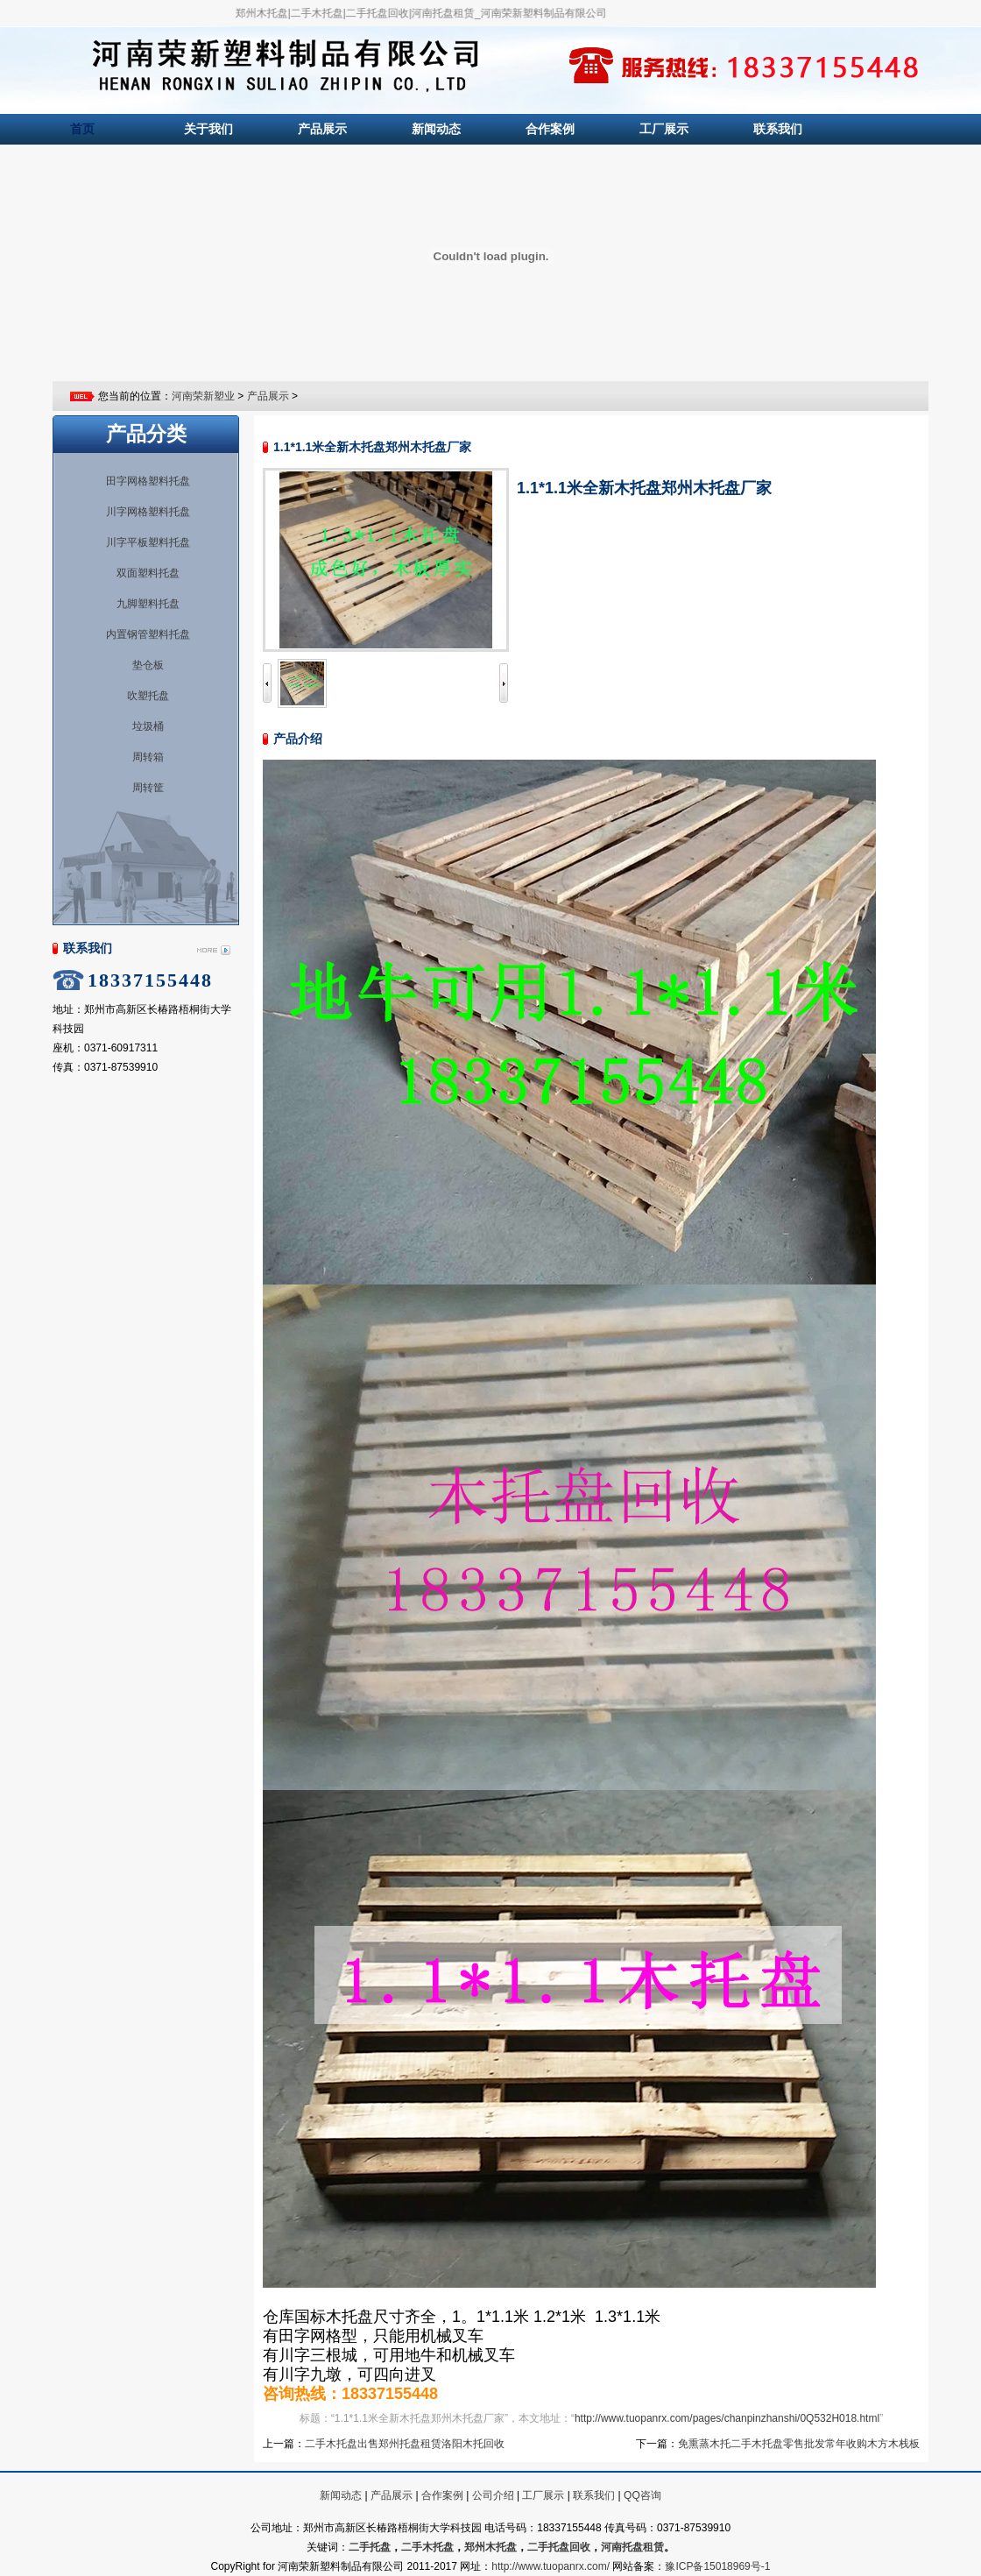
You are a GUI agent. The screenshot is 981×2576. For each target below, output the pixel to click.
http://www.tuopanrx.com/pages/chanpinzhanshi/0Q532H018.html (727, 2418)
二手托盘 (370, 2547)
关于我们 (208, 129)
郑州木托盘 (490, 2547)
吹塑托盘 (148, 696)
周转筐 (148, 788)
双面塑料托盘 (148, 573)
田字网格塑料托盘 (148, 481)
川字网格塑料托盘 (148, 512)
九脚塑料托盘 (148, 604)
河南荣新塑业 (203, 396)
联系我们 (777, 129)
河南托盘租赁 (632, 2547)
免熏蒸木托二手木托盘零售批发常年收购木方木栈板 (799, 2444)
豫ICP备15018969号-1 (717, 2566)
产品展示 (322, 129)
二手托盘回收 (558, 2547)
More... (213, 951)
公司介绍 (493, 2495)
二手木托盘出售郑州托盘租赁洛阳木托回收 (405, 2444)
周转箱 (148, 757)
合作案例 (550, 129)
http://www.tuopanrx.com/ (550, 2566)
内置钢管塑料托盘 (148, 634)
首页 (82, 129)
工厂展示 (663, 129)
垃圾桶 (148, 726)
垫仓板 (148, 665)
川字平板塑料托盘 (148, 542)
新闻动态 (436, 129)
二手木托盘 (427, 2547)
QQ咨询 (642, 2495)
